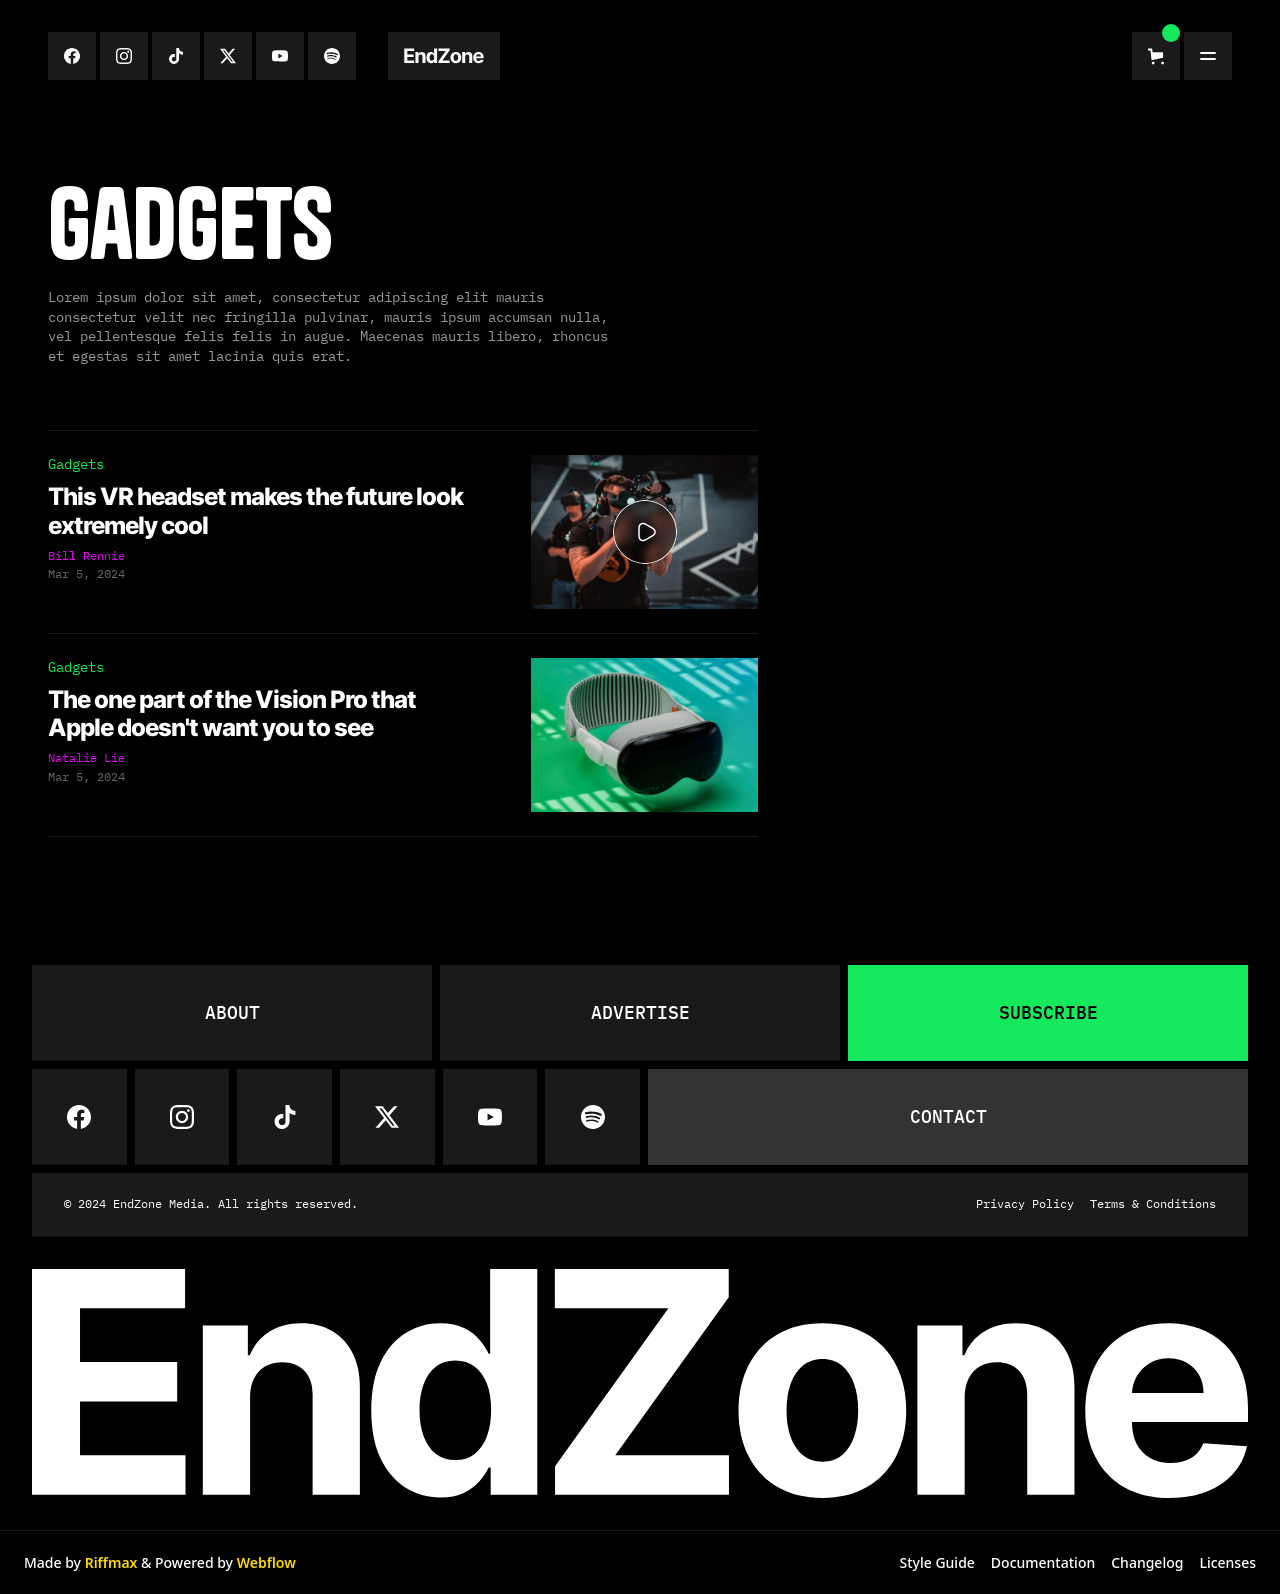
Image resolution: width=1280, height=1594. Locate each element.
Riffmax (111, 1562)
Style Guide (936, 1562)
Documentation (1043, 1562)
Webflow (266, 1562)
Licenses (1227, 1562)
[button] (1156, 56)
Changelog (1147, 1562)
